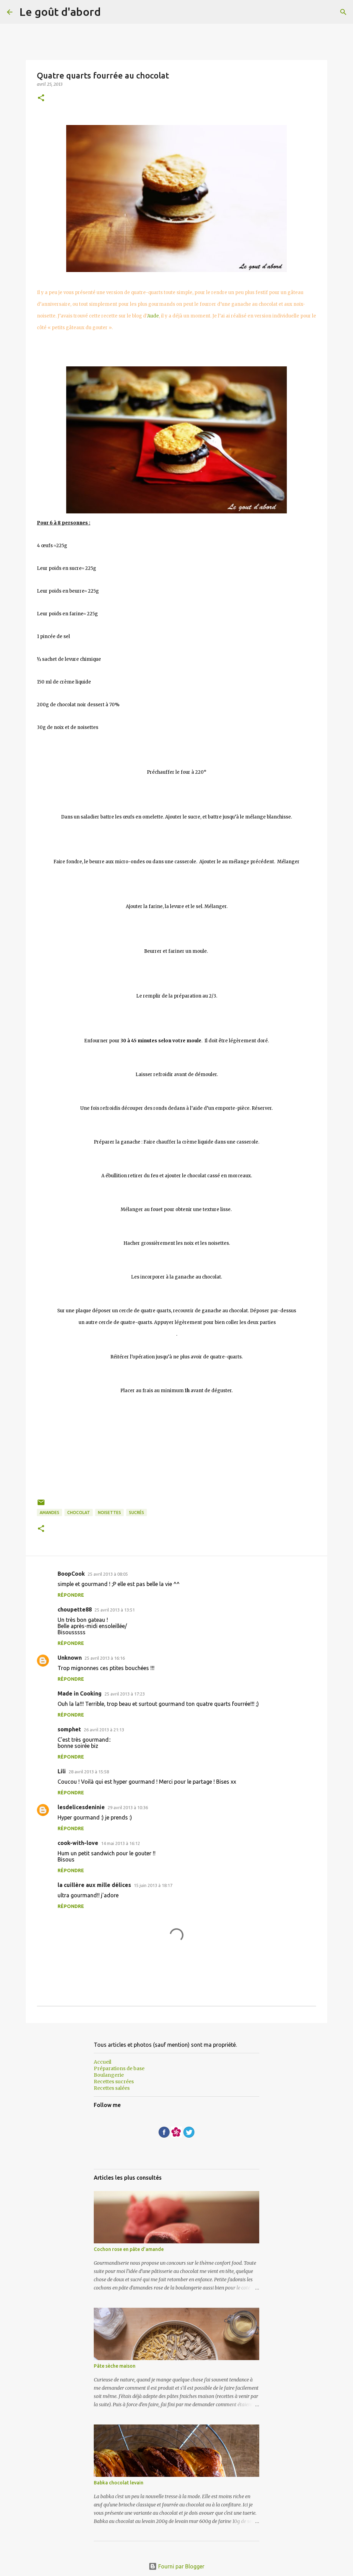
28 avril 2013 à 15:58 (89, 1771)
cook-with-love (78, 1843)
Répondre (71, 1595)
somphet (69, 1729)
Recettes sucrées (114, 2081)
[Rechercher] (343, 12)
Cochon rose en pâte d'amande (129, 2249)
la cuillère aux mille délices (94, 1885)
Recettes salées (112, 2088)
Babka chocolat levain (118, 2482)
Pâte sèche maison (114, 2366)
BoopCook (71, 1574)
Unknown (70, 1658)
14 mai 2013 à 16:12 (120, 1843)
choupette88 (75, 1609)
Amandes (49, 1512)
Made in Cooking (80, 1693)
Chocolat (78, 1512)
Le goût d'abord (60, 12)
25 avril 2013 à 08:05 (108, 1574)
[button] (41, 98)
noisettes (109, 1512)
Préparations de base (119, 2068)
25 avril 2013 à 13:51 (114, 1609)
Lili (62, 1771)
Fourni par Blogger (176, 2566)
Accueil (102, 2062)
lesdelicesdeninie (81, 1807)
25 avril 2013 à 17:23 (124, 1693)
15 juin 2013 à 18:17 (153, 1885)
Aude (153, 316)
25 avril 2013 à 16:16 (104, 1658)
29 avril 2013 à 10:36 (128, 1807)
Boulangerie (109, 2075)
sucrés (136, 1512)
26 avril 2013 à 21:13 (104, 1729)
